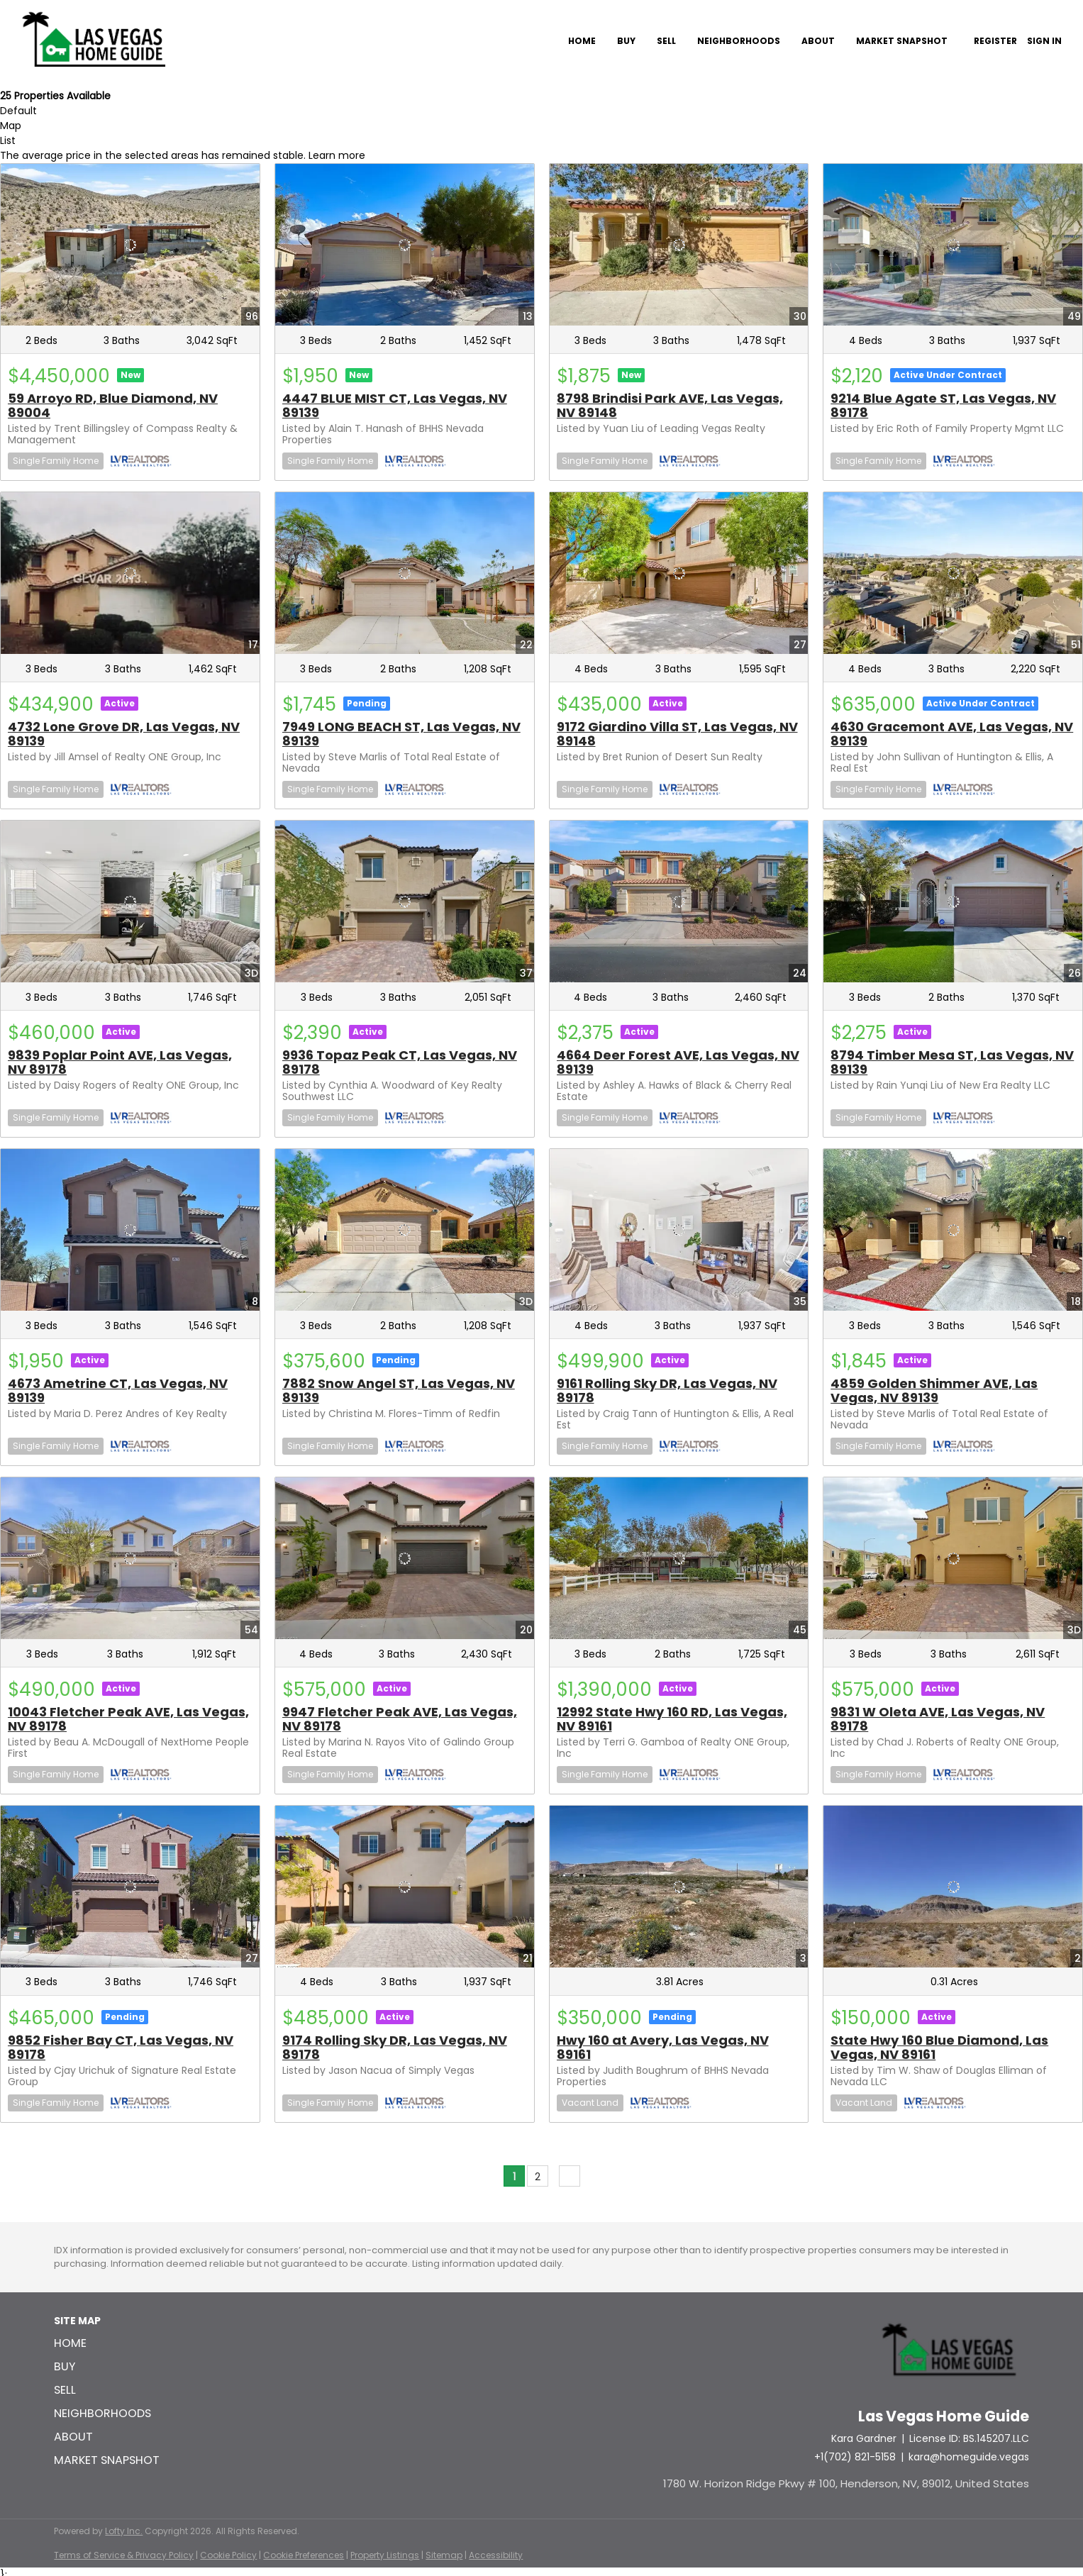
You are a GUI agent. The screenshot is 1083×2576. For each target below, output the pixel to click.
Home (582, 41)
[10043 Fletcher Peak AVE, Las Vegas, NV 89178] (130, 1558)
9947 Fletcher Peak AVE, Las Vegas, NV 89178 (399, 1719)
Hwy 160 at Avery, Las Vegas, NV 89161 (663, 2047)
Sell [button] (666, 41)
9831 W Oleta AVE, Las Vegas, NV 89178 (938, 1719)
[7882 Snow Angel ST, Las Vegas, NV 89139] (404, 1230)
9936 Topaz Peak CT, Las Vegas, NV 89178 (399, 1062)
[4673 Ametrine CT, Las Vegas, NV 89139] (130, 1230)
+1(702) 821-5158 (855, 2457)
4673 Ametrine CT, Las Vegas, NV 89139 (118, 1390)
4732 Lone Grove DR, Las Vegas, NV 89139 (124, 734)
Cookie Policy (228, 2555)
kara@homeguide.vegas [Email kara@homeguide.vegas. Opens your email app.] (969, 2457)
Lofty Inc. (124, 2531)
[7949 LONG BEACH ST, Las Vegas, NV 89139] (404, 573)
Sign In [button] (1044, 41)
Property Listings (384, 2555)
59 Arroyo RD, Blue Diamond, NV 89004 (113, 405)
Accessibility (496, 2555)
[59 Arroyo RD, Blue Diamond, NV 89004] (130, 245)
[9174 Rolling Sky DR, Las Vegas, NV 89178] (404, 1886)
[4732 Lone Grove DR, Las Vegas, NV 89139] (130, 573)
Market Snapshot (902, 41)
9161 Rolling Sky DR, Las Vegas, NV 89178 (667, 1390)
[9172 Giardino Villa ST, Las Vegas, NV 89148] (679, 573)
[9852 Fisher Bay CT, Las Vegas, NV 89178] (130, 1886)
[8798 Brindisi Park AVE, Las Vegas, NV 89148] (679, 245)
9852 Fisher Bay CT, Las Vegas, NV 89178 (120, 2047)
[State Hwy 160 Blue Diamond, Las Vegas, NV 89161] (952, 1886)
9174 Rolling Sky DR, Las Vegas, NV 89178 (394, 2047)
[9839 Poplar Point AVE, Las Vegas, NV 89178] (130, 901)
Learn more (337, 155)
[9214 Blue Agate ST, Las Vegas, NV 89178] (952, 245)
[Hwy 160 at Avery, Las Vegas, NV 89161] (679, 1886)
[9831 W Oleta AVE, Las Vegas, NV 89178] (952, 1558)
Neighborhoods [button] (738, 41)
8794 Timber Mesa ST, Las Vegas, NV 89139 (952, 1062)
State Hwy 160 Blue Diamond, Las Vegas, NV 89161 (939, 2047)
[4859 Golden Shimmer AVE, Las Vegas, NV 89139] (952, 1230)
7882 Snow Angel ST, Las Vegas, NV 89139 (398, 1390)
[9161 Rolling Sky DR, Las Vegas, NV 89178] (679, 1230)
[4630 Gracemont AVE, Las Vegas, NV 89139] (952, 573)
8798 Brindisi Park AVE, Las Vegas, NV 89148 (670, 405)
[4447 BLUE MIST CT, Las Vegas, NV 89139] (404, 245)
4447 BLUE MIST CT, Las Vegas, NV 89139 (394, 405)
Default (18, 111)
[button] (111, 2343)
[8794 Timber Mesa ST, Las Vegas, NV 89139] (952, 901)
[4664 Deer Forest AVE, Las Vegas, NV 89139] (679, 901)
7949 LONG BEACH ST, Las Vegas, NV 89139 (401, 734)
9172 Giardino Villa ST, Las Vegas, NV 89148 (677, 734)
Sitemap (444, 2555)
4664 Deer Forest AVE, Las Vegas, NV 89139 (678, 1062)
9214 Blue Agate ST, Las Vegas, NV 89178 (943, 405)
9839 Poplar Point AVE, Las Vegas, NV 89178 (120, 1062)
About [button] (818, 41)
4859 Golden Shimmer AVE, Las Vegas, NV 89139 (934, 1390)
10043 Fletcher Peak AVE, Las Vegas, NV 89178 (128, 1719)
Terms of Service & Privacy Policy (124, 2555)
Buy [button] (626, 41)
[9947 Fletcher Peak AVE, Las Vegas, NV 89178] (404, 1558)
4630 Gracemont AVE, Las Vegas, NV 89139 (952, 734)
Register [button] (995, 41)
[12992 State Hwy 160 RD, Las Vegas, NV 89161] (679, 1558)
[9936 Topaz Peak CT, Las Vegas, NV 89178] (404, 901)
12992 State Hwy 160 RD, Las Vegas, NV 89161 (672, 1719)
